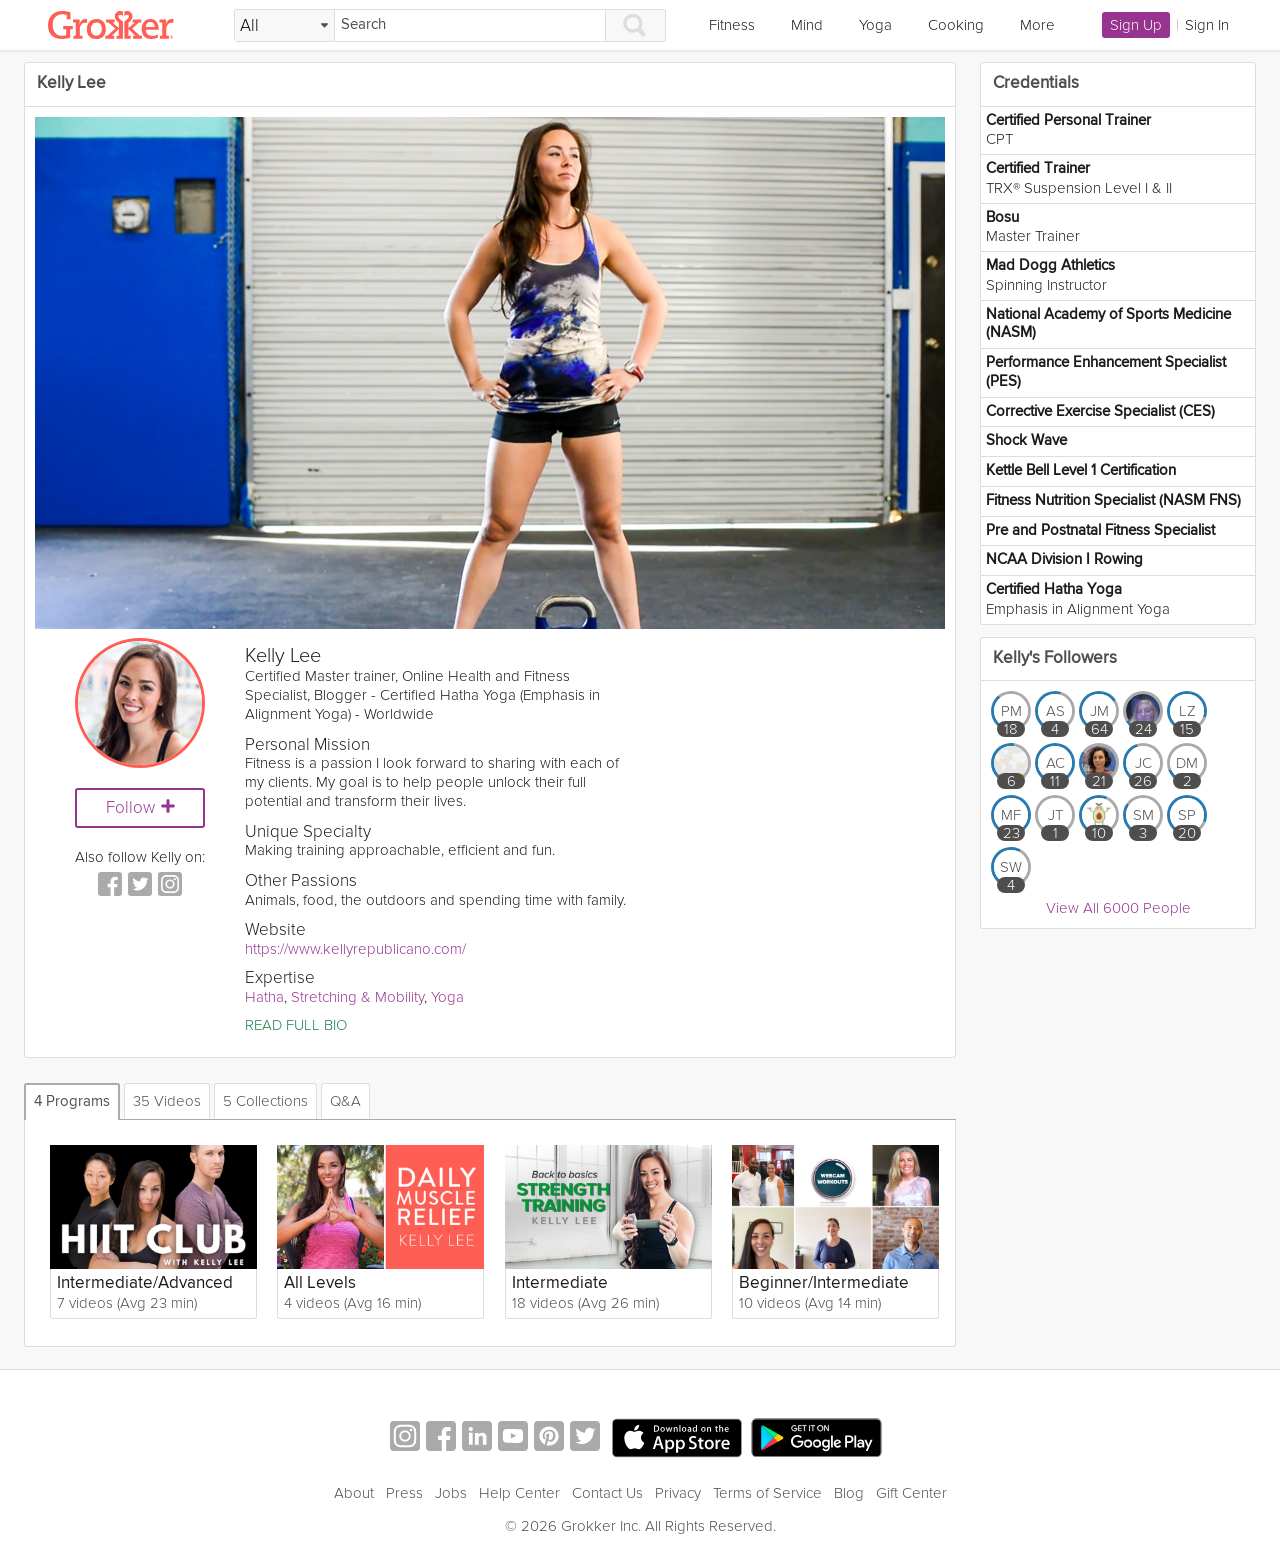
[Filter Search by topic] (284, 26)
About (354, 1493)
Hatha (264, 997)
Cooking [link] (956, 25)
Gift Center (911, 1493)
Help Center (519, 1493)
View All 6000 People (1118, 908)
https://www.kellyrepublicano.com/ (355, 949)
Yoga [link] (875, 25)
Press (404, 1493)
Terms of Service (767, 1493)
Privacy (678, 1493)
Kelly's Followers (1055, 658)
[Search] (470, 25)
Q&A (345, 1101)
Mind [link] (807, 25)
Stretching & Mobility (357, 997)
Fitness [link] (732, 25)
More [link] (1037, 25)
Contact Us (607, 1493)
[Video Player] (490, 373)
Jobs (451, 1493)
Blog (849, 1493)
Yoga (447, 997)
